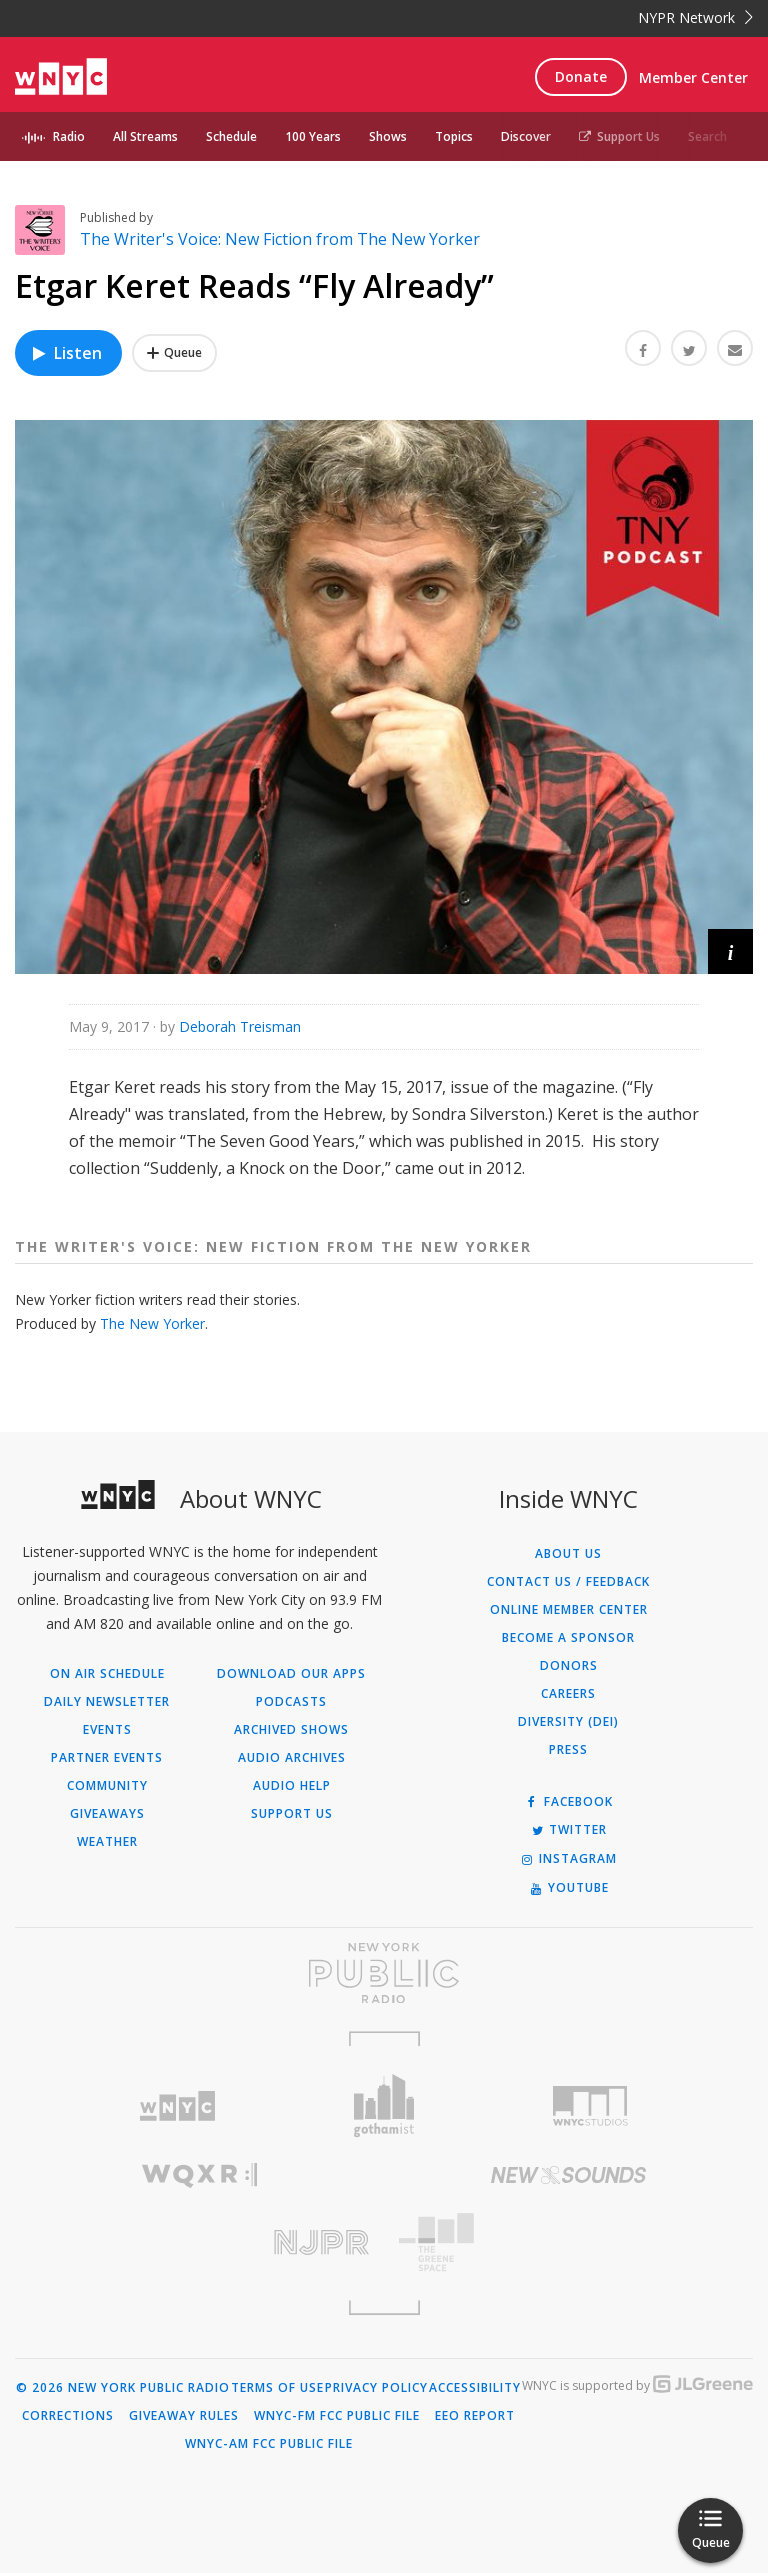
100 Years (313, 136)
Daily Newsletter (107, 1702)
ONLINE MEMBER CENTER (569, 1610)
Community (107, 1786)
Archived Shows (291, 1730)
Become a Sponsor (568, 1638)
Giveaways (107, 1814)
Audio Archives (292, 1758)
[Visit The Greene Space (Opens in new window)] (568, 2242)
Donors (569, 1666)
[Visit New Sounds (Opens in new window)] (568, 2175)
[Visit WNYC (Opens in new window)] (177, 2106)
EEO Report (475, 2416)
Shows (388, 136)
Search (707, 136)
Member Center (693, 77)
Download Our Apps (291, 1674)
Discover (526, 136)
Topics (454, 136)
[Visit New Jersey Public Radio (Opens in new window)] (199, 2242)
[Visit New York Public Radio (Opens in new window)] (384, 1973)
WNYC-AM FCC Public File (269, 2444)
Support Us (619, 136)
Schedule (231, 136)
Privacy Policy (376, 2388)
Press (568, 1750)
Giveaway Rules (184, 2416)
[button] (730, 951)
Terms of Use (277, 2388)
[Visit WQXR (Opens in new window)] (199, 2175)
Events (107, 1730)
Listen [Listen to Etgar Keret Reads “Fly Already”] (66, 353)
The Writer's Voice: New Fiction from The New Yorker (280, 239)
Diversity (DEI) (568, 1722)
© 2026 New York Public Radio (123, 2388)
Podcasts (291, 1702)
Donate (581, 76)
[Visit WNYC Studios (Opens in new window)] (590, 2106)
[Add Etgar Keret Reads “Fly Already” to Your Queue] (174, 353)
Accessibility (475, 2388)
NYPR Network (695, 17)
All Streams (145, 136)
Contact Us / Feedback (568, 1582)
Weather (107, 1842)
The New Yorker (152, 1323)
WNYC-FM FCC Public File (337, 2416)
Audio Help (292, 1786)
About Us (568, 1554)
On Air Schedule (107, 1674)
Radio (69, 136)
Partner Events (107, 1758)
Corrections (68, 2416)
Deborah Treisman (240, 1026)
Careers (568, 1694)
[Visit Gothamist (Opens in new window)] (384, 2105)
